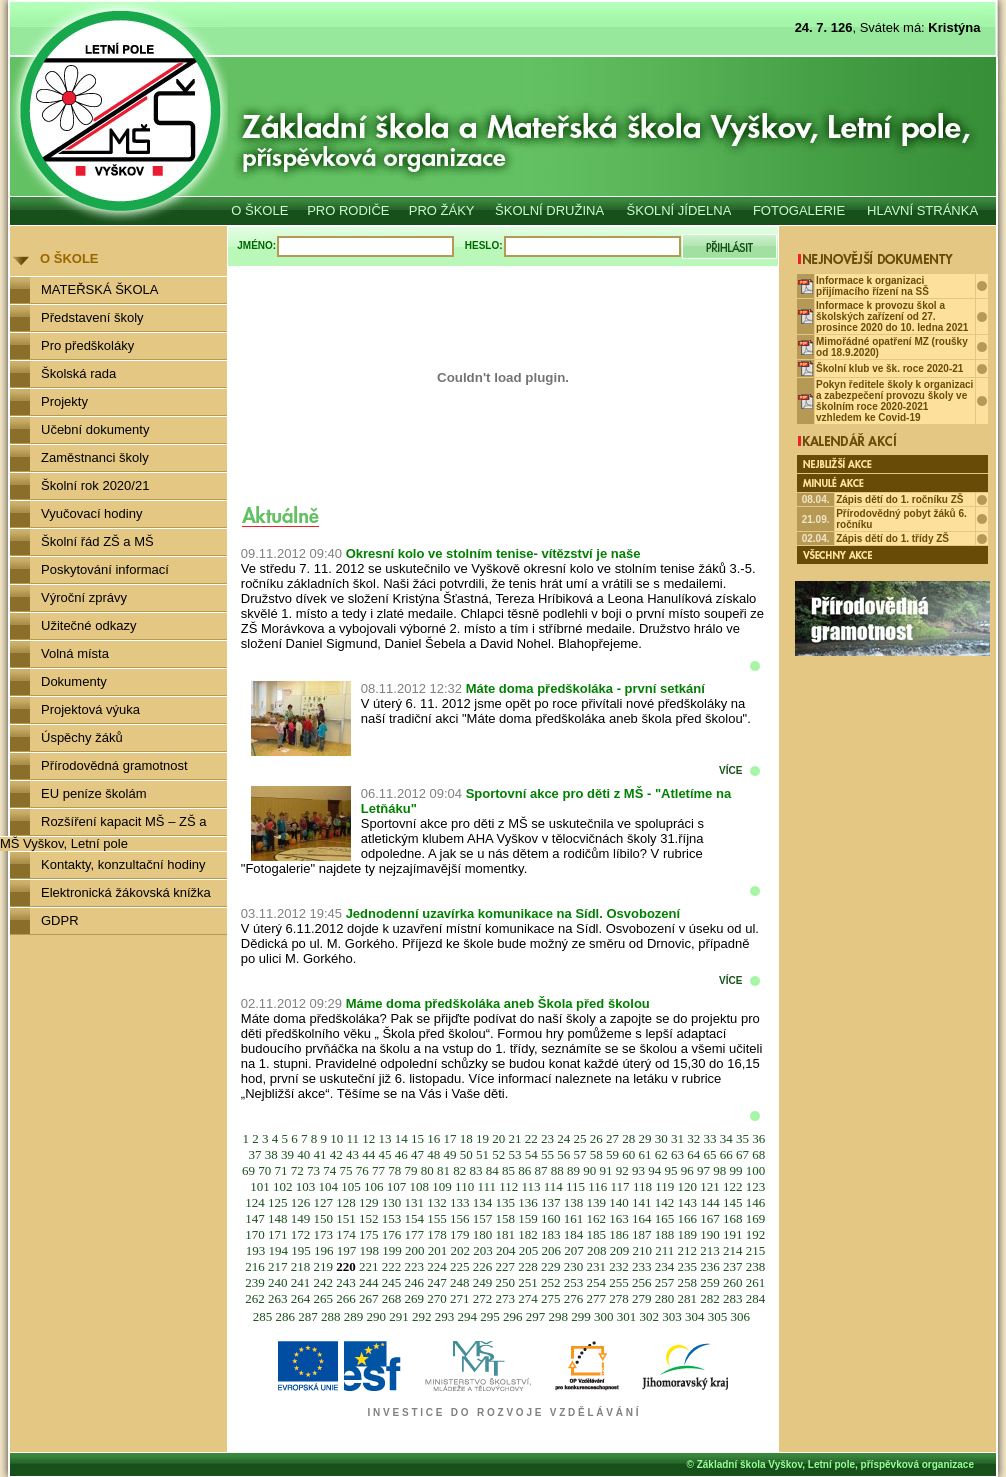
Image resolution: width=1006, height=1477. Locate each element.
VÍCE (730, 770)
